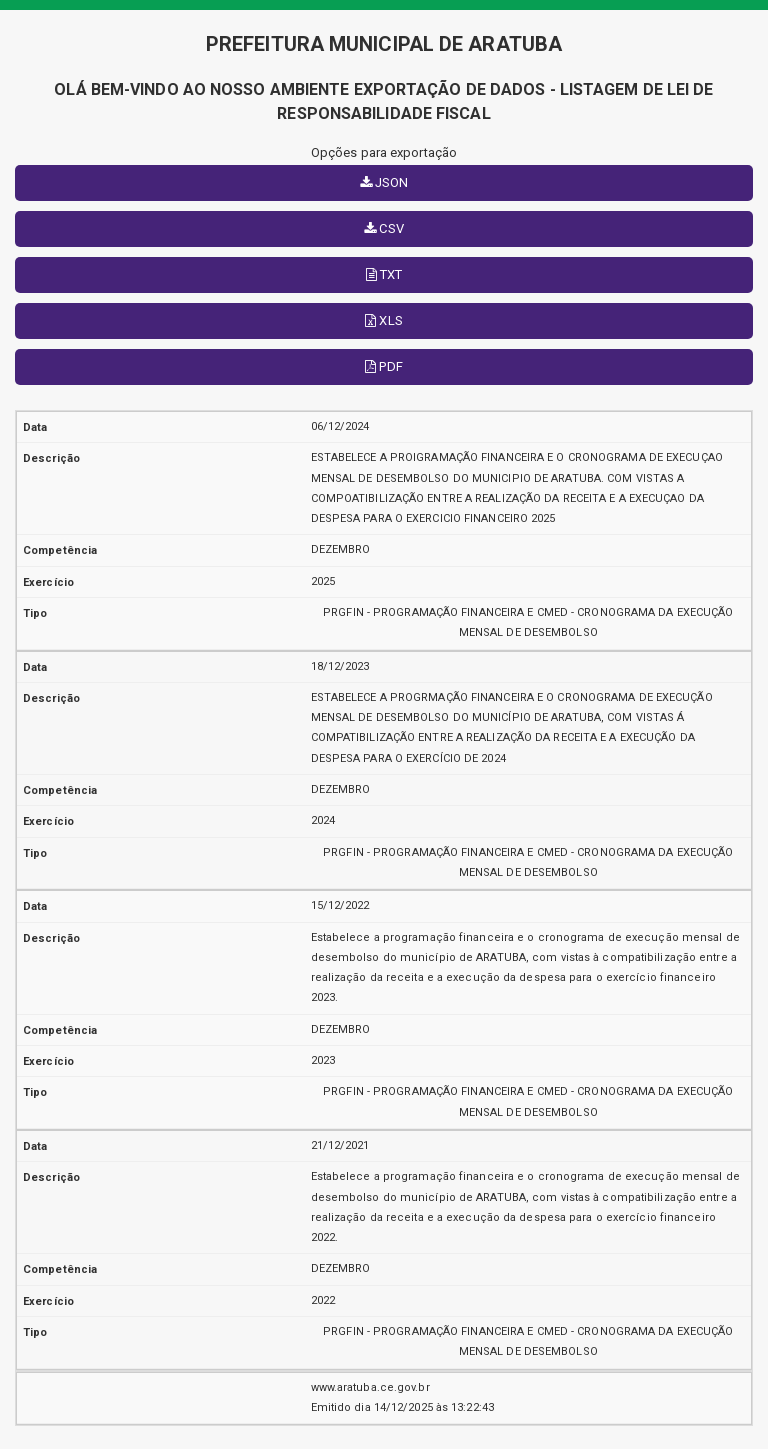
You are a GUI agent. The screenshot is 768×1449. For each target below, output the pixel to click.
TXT (384, 274)
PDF (384, 366)
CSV (384, 228)
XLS (384, 320)
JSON (384, 182)
